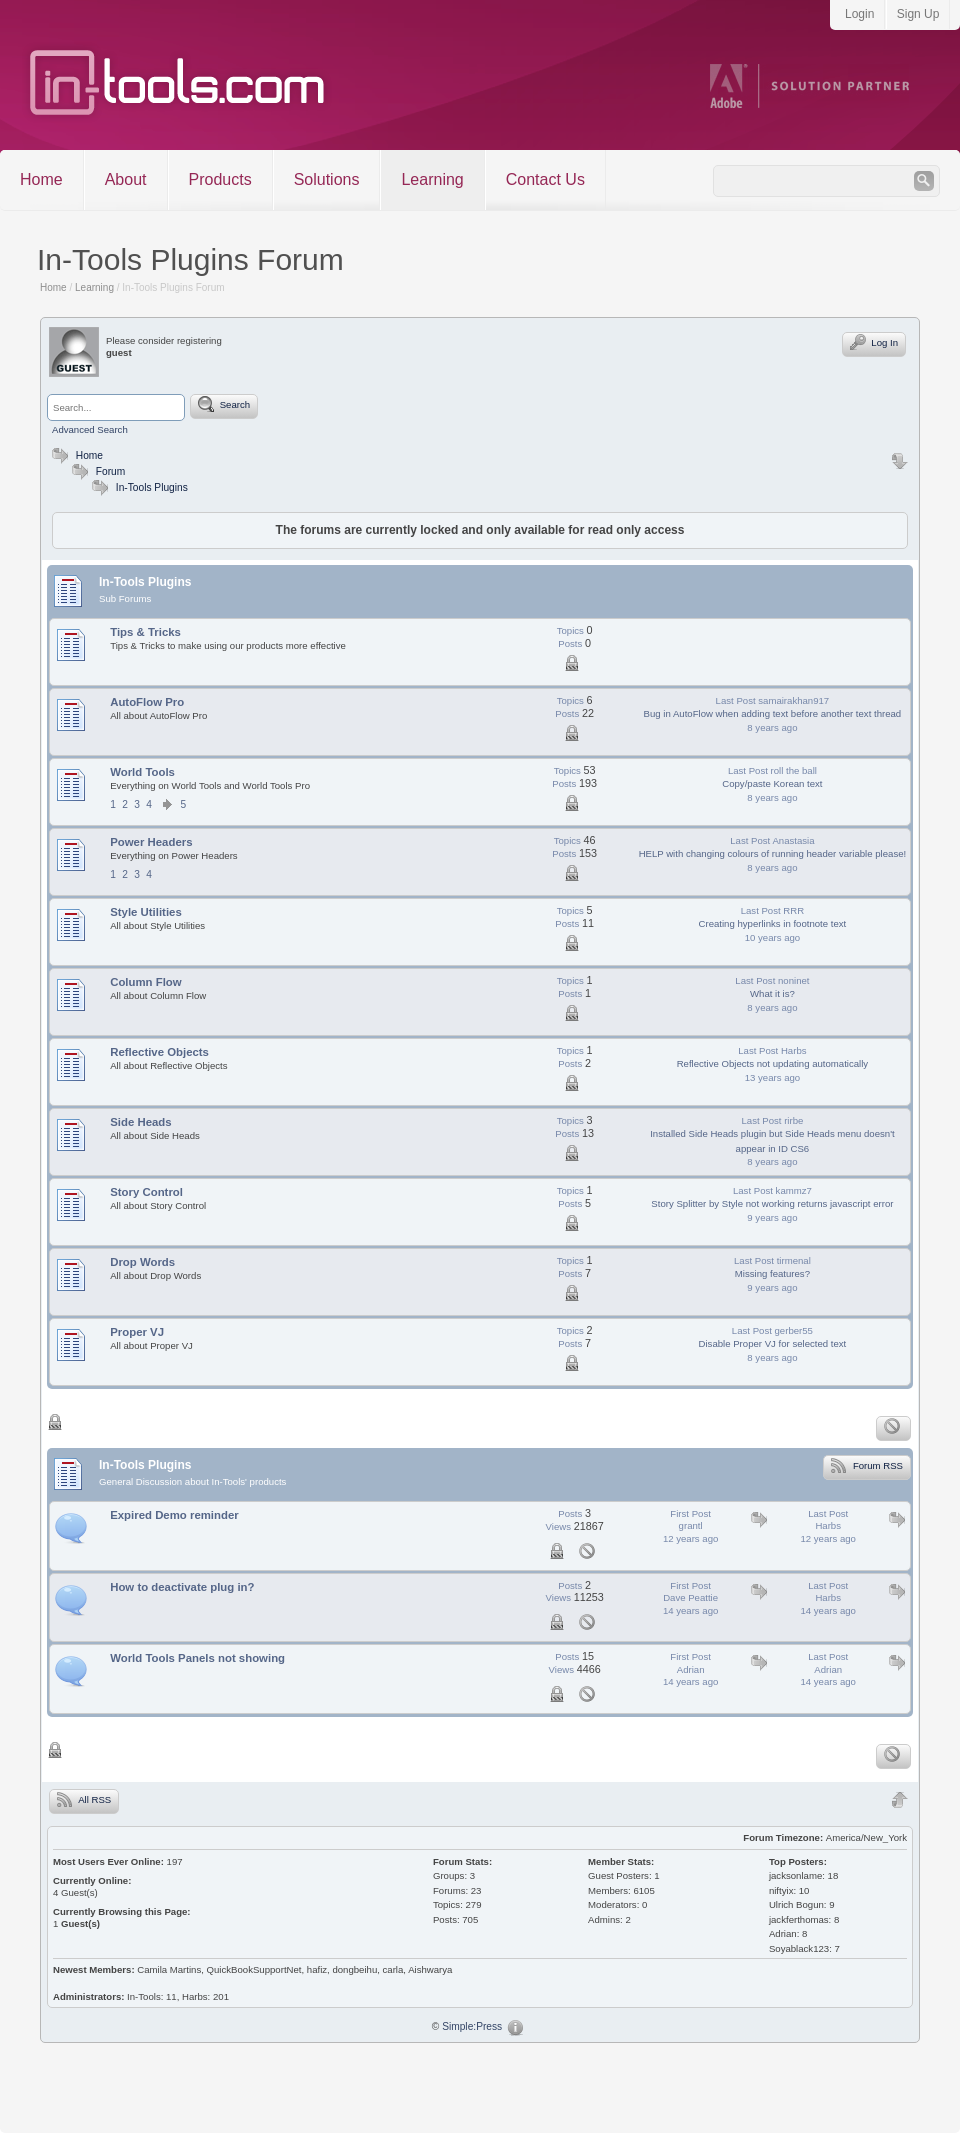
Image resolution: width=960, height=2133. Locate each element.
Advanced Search (90, 429)
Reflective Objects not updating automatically (772, 1063)
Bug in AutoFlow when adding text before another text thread (773, 713)
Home (41, 179)
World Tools (142, 772)
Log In (874, 342)
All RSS (84, 1799)
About (126, 179)
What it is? (772, 993)
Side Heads (140, 1122)
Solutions (327, 179)
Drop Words (142, 1262)
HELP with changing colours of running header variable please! (773, 853)
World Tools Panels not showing (197, 1658)
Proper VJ (137, 1332)
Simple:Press (472, 2026)
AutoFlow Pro (147, 702)
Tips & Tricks (145, 632)
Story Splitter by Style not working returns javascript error (772, 1203)
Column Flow (146, 982)
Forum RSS (867, 1465)
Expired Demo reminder (174, 1515)
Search (224, 404)
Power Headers (151, 842)
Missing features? (772, 1273)
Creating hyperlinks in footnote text (773, 923)
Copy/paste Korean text (772, 783)
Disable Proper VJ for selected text (773, 1343)
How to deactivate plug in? (182, 1587)
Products (220, 179)
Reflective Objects (159, 1052)
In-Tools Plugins (152, 487)
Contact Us (545, 179)
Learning (432, 179)
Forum (96, 471)
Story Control (146, 1192)
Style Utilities (146, 912)
